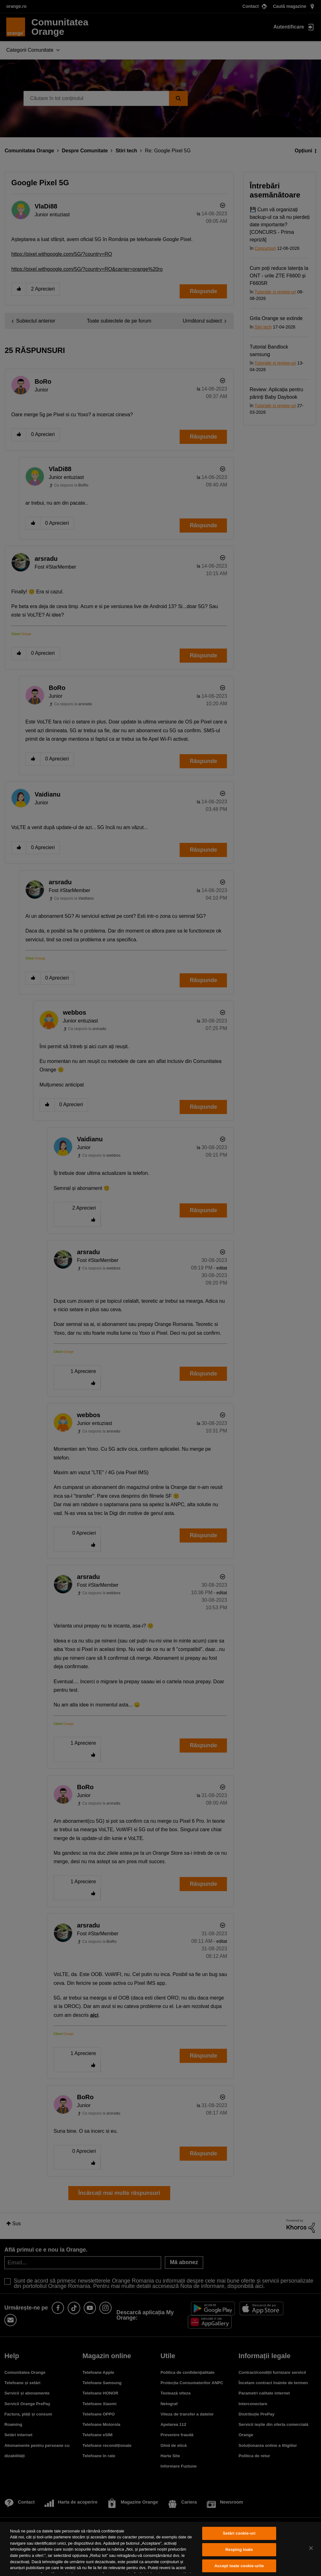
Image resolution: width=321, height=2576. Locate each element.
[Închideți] (311, 2548)
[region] (160, 2549)
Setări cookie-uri (239, 2533)
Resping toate (239, 2549)
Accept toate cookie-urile (239, 2565)
